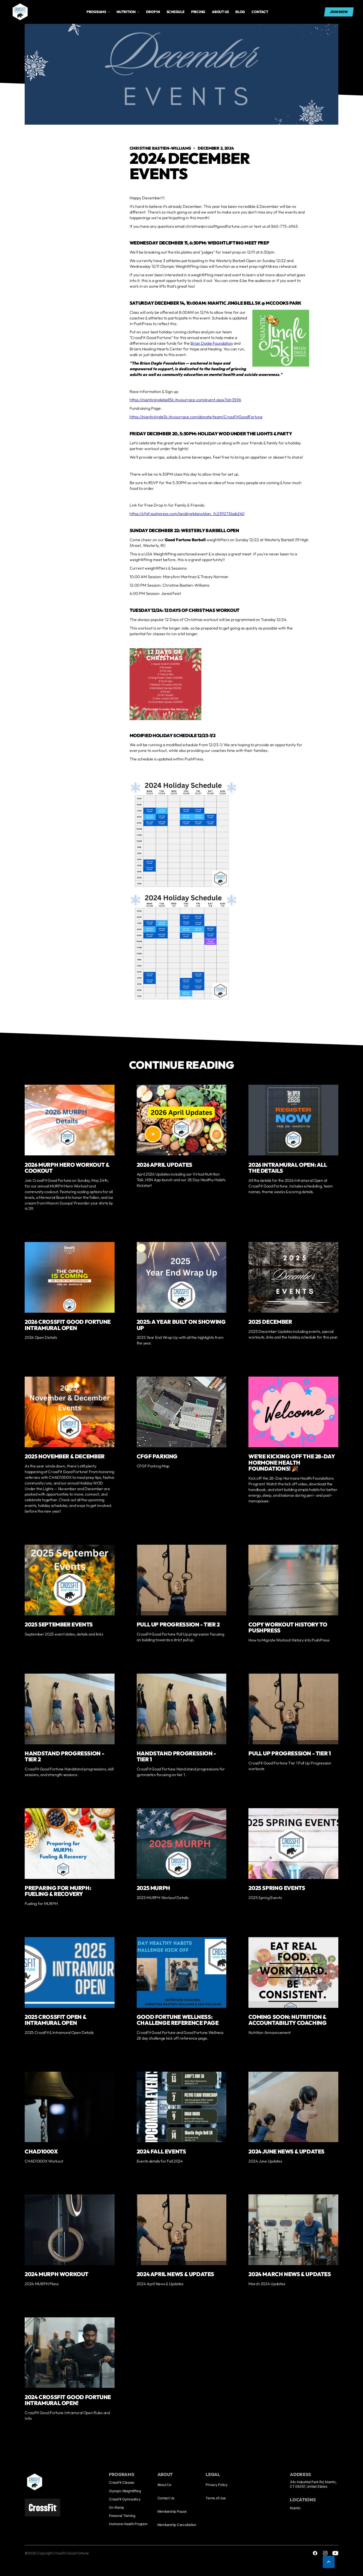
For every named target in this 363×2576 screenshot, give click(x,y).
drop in (153, 12)
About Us (164, 2485)
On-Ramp (116, 2507)
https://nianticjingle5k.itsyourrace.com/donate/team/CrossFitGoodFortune (196, 416)
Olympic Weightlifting (125, 2491)
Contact (260, 12)
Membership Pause (172, 2511)
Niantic (295, 2508)
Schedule (175, 12)
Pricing (198, 12)
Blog (240, 12)
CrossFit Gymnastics (124, 2499)
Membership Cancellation (176, 2525)
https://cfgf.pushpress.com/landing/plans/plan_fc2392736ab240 (187, 513)
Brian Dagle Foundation (212, 343)
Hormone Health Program (128, 2524)
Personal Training (122, 2516)
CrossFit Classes (121, 2482)
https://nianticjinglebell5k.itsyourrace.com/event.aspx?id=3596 (185, 399)
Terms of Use (215, 2498)
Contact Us (166, 2498)
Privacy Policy (217, 2485)
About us (220, 12)
